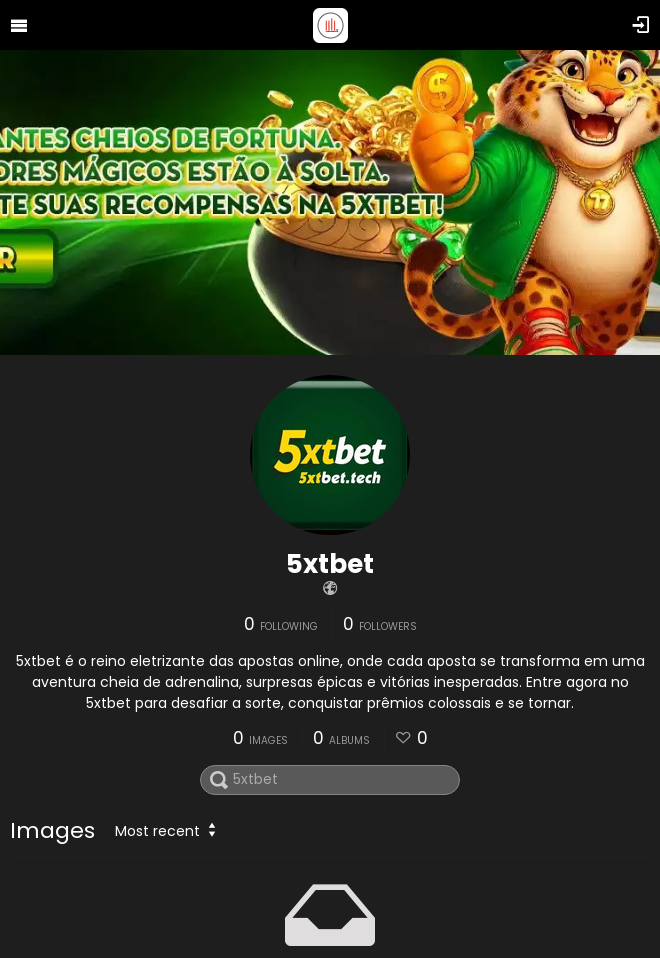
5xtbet (330, 564)
